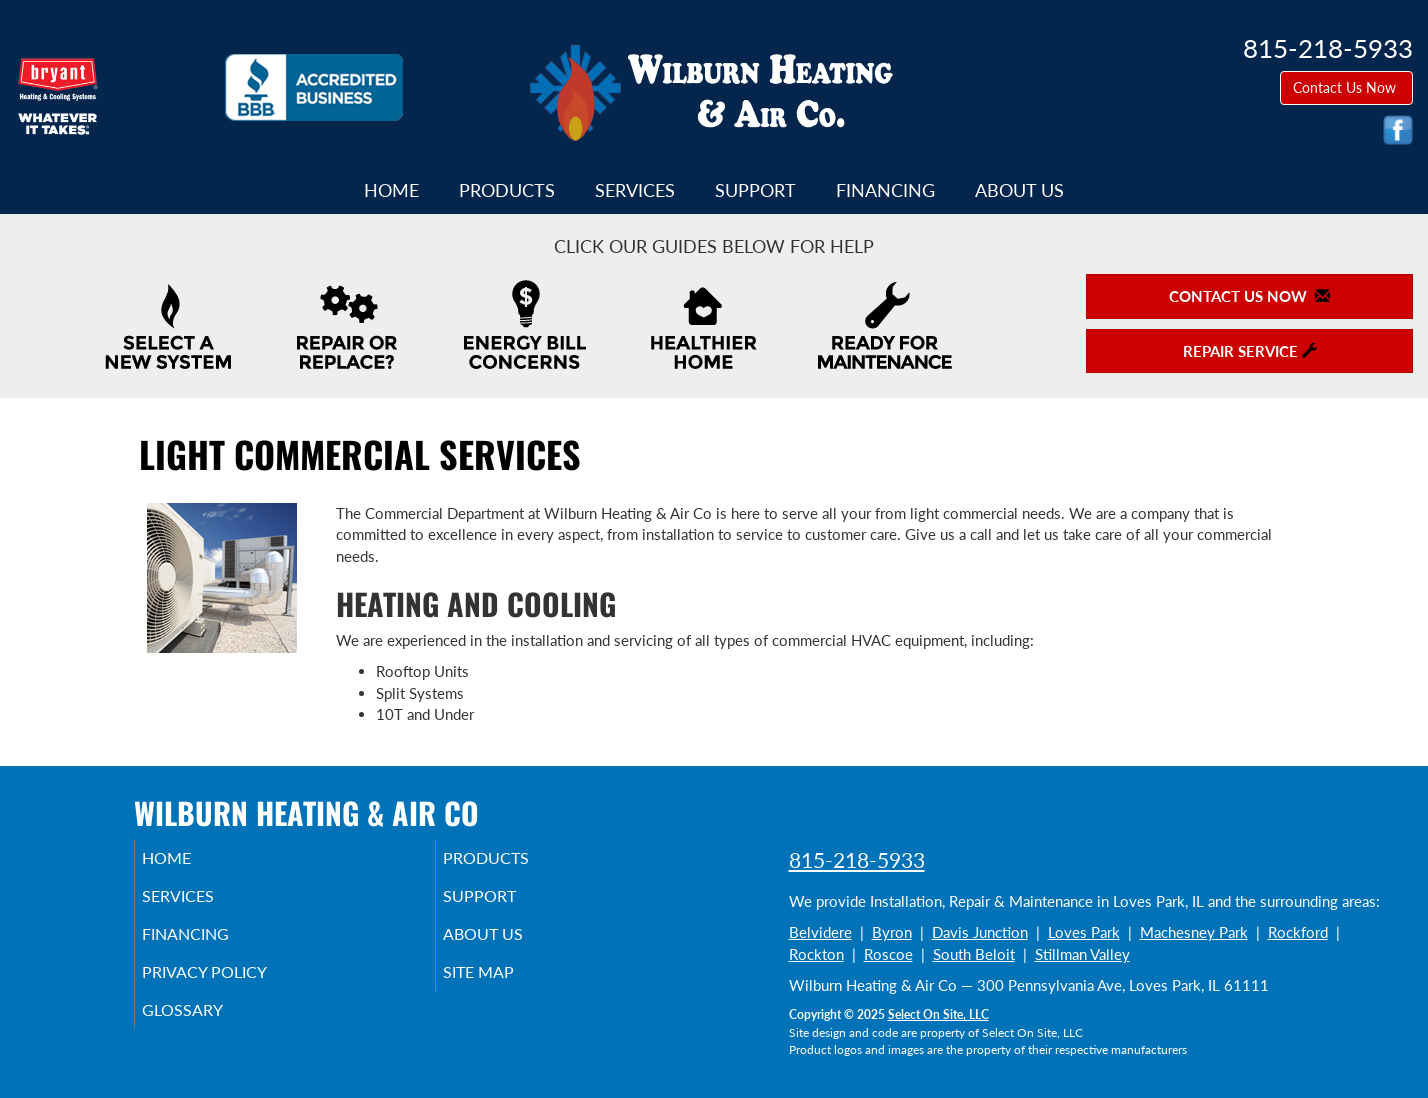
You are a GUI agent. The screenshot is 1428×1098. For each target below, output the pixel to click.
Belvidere (820, 932)
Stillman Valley (1082, 954)
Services (635, 190)
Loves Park (1084, 932)
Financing (885, 190)
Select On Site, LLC (938, 1014)
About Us (1019, 190)
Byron (892, 932)
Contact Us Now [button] (1346, 87)
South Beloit (974, 954)
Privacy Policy (234, 986)
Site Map (506, 986)
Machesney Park (1194, 932)
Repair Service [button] (1250, 351)
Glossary (209, 1028)
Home (391, 190)
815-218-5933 (857, 859)
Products (507, 190)
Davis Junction (980, 932)
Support (755, 190)
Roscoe (888, 954)
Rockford (1298, 932)
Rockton (816, 954)
